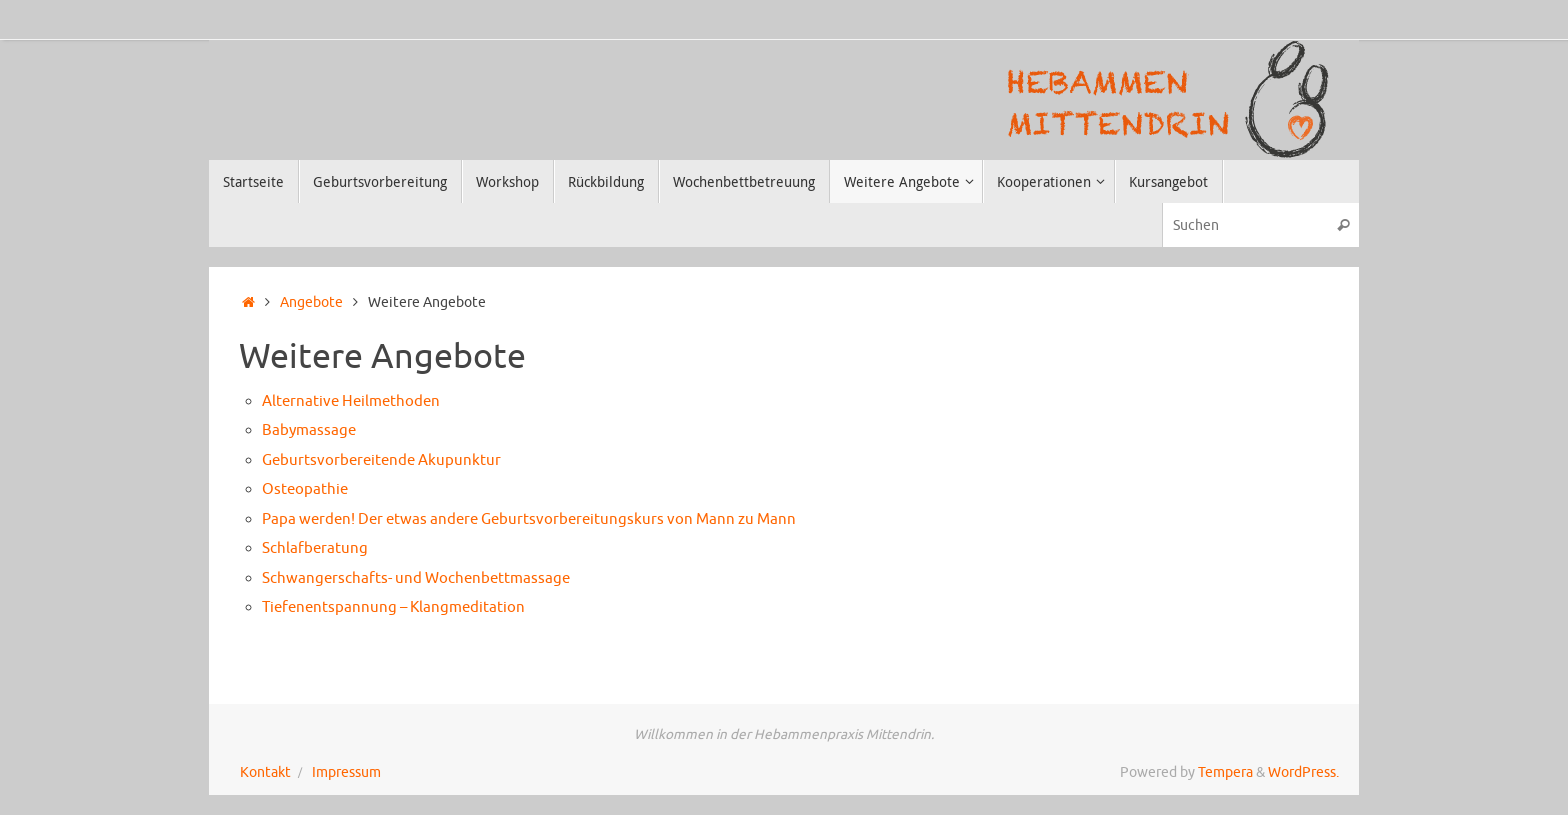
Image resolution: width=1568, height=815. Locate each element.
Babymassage (309, 430)
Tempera (1225, 772)
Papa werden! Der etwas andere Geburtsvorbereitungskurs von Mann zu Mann (529, 519)
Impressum (346, 772)
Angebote (311, 302)
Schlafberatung (315, 548)
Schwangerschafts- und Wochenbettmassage (416, 578)
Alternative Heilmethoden (351, 401)
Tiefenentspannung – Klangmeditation (393, 607)
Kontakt (265, 772)
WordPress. (1303, 772)
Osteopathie (305, 489)
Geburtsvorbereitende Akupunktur (381, 460)
